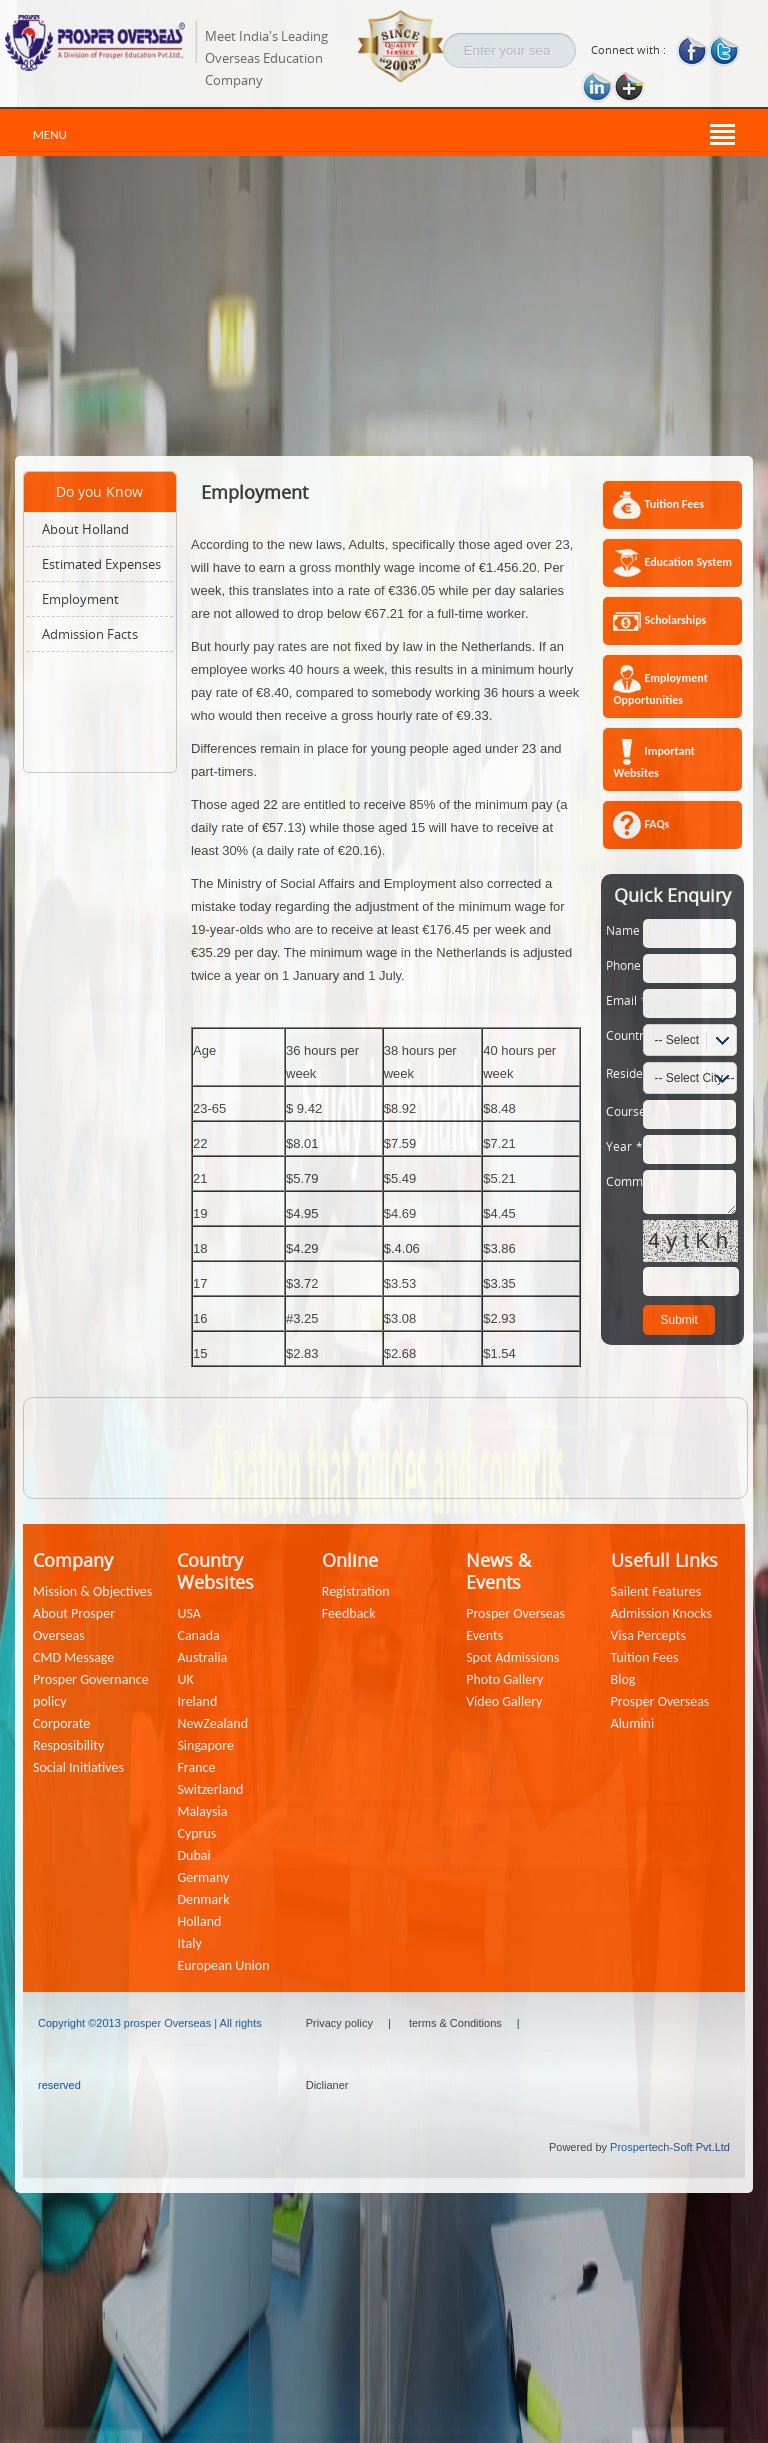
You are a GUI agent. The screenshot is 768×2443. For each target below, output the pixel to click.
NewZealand (212, 1723)
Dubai (193, 1855)
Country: (624, 1035)
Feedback (349, 1613)
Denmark (203, 1899)
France (196, 1767)
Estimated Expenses (101, 564)
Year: (624, 1146)
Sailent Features (656, 1591)
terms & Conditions (455, 2023)
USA (188, 1613)
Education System (688, 562)
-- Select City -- (694, 1078)
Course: (624, 1111)
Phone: (624, 965)
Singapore (205, 1745)
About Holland (85, 529)
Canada (198, 1635)
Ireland (197, 1701)
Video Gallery (504, 1701)
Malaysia (202, 1811)
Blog (623, 1679)
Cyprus (196, 1833)
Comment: (624, 1181)
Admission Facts (90, 634)
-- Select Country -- (671, 1044)
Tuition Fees (674, 504)
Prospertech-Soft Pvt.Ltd (670, 2147)
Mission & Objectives (92, 1591)
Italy (189, 1943)
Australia (202, 1657)
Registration (356, 1591)
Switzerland (210, 1789)
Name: (624, 930)
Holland (199, 1921)
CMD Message (73, 1657)
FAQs (656, 824)
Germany (203, 1877)
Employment (80, 599)
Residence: (624, 1073)
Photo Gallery (504, 1679)
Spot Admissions (512, 1657)
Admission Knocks (661, 1613)
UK (185, 1679)
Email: (624, 1000)
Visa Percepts (648, 1635)
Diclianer (327, 2085)
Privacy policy (339, 2023)
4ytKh (691, 1240)
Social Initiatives (78, 1767)
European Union (223, 1965)
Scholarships (675, 620)
